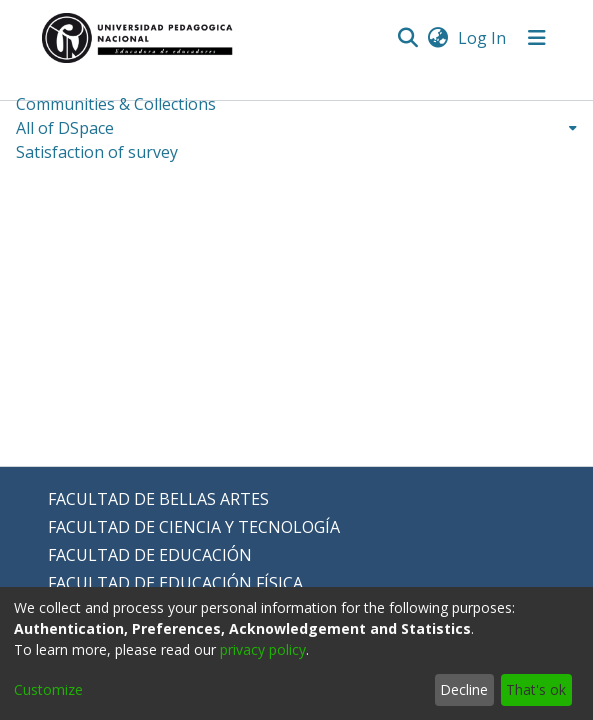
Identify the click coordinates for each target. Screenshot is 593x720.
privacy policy (263, 649)
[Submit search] (408, 38)
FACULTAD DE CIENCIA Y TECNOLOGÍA (194, 527)
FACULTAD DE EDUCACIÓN (150, 555)
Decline (464, 689)
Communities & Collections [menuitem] (116, 104)
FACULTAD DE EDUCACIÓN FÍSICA (175, 583)
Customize (48, 689)
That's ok (536, 689)
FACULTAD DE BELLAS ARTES (158, 499)
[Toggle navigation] (537, 38)
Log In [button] (483, 38)
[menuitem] (438, 38)
